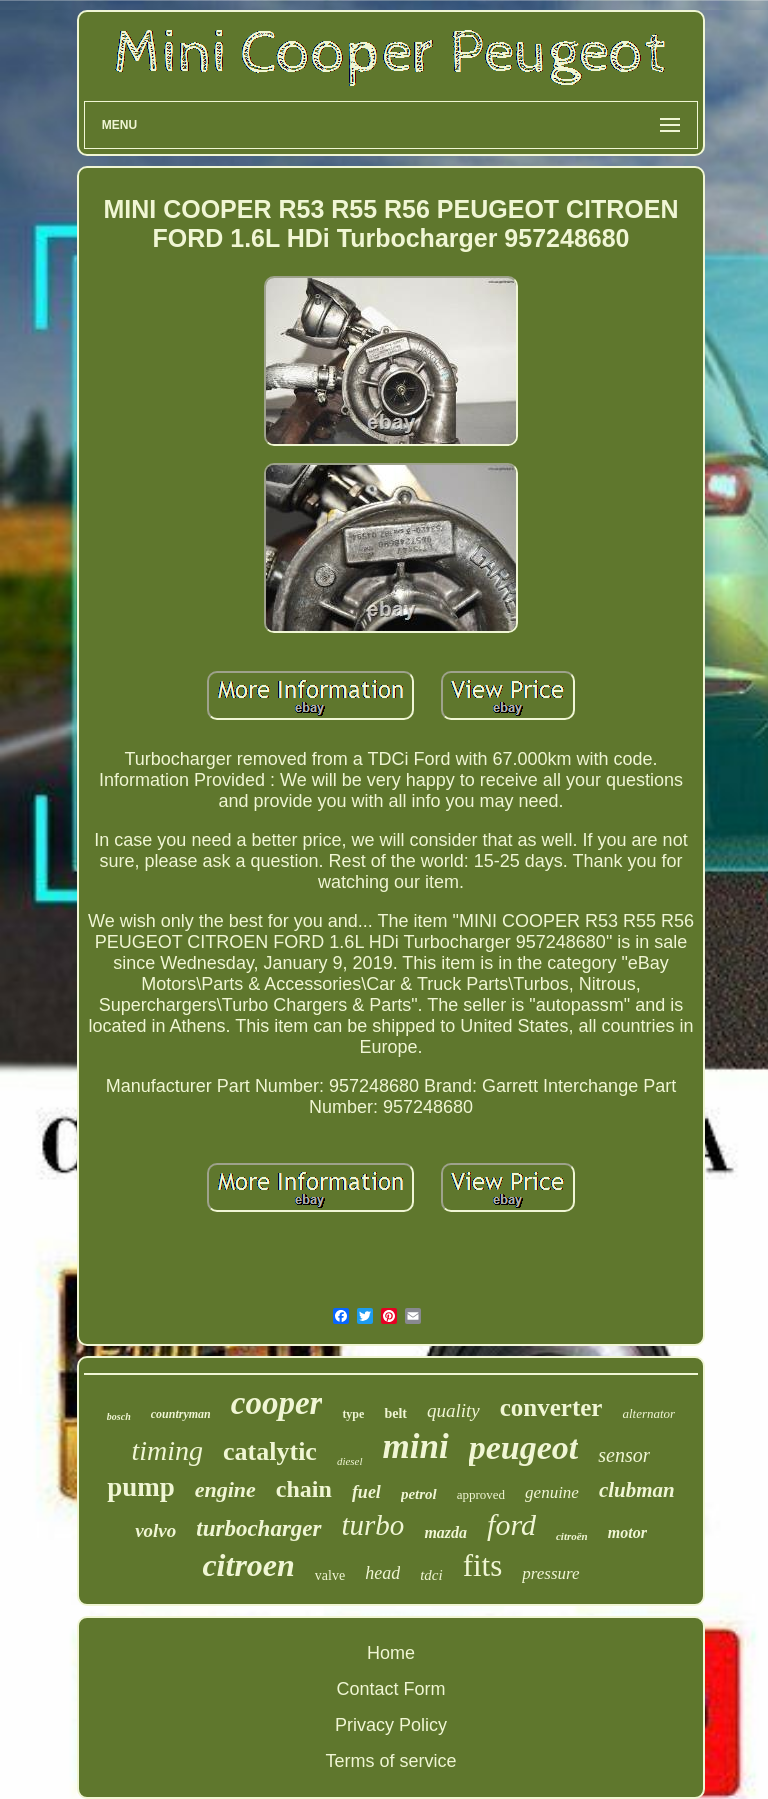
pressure (550, 1573)
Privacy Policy (391, 1725)
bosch (119, 1416)
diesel (350, 1461)
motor (627, 1532)
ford (511, 1524)
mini (416, 1446)
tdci (431, 1575)
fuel (366, 1492)
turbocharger (258, 1528)
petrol (419, 1494)
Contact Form (390, 1689)
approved (481, 1494)
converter (551, 1407)
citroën (572, 1536)
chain (304, 1489)
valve (330, 1575)
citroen (248, 1565)
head (382, 1573)
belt (395, 1413)
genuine (552, 1492)
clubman (637, 1490)
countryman (181, 1414)
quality (453, 1410)
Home (391, 1653)
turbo (373, 1525)
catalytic (270, 1451)
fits (483, 1565)
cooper (277, 1403)
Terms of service (390, 1761)
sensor (624, 1455)
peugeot (524, 1447)
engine (225, 1489)
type (353, 1414)
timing (167, 1450)
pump (141, 1487)
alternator (648, 1413)
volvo (155, 1530)
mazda (445, 1532)
